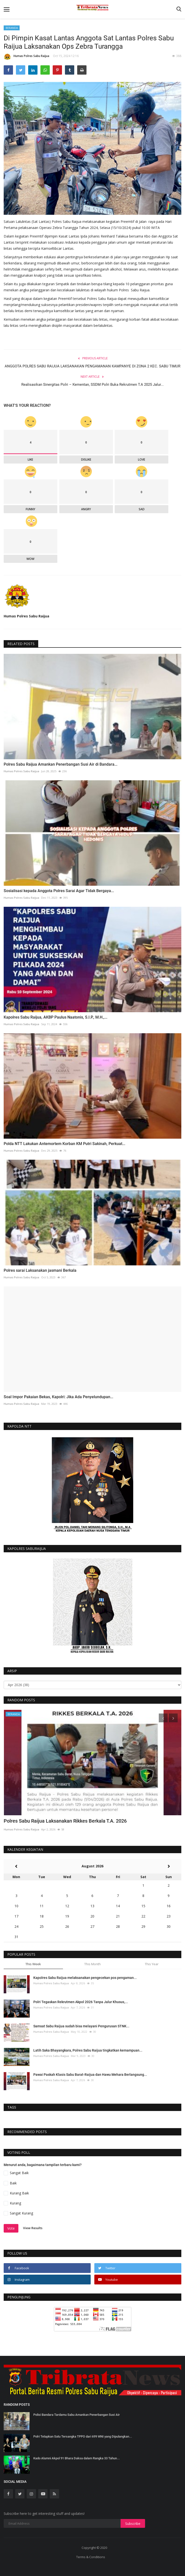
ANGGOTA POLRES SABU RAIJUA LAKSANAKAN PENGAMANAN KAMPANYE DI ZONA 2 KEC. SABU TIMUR (92, 366)
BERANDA (12, 28)
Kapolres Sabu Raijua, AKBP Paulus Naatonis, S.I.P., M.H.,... (55, 1017)
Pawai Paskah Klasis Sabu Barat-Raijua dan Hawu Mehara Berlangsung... (90, 2075)
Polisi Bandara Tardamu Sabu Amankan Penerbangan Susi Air (76, 2415)
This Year (152, 1964)
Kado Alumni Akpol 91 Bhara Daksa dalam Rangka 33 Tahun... (76, 2458)
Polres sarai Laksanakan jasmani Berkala (40, 1270)
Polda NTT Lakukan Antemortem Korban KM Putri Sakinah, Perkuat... (64, 1143)
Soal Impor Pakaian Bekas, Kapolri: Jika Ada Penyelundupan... (58, 1397)
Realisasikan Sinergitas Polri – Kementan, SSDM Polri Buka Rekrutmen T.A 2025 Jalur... (92, 384)
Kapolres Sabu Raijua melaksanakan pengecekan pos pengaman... (85, 1978)
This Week (33, 1964)
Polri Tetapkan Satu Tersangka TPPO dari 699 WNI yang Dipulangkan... (82, 2436)
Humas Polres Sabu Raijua (26, 56)
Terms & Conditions (90, 2557)
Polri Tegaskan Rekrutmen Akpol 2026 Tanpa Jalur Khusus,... (80, 2002)
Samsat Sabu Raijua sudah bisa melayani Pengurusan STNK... (81, 2026)
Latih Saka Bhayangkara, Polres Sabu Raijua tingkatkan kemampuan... (87, 2050)
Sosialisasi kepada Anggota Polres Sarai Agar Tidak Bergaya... (59, 890)
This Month (92, 1964)
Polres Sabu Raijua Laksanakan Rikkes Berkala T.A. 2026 (65, 1821)
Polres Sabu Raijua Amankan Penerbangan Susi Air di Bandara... (60, 764)
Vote (11, 2228)
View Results (32, 2228)
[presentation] (163, 1718)
